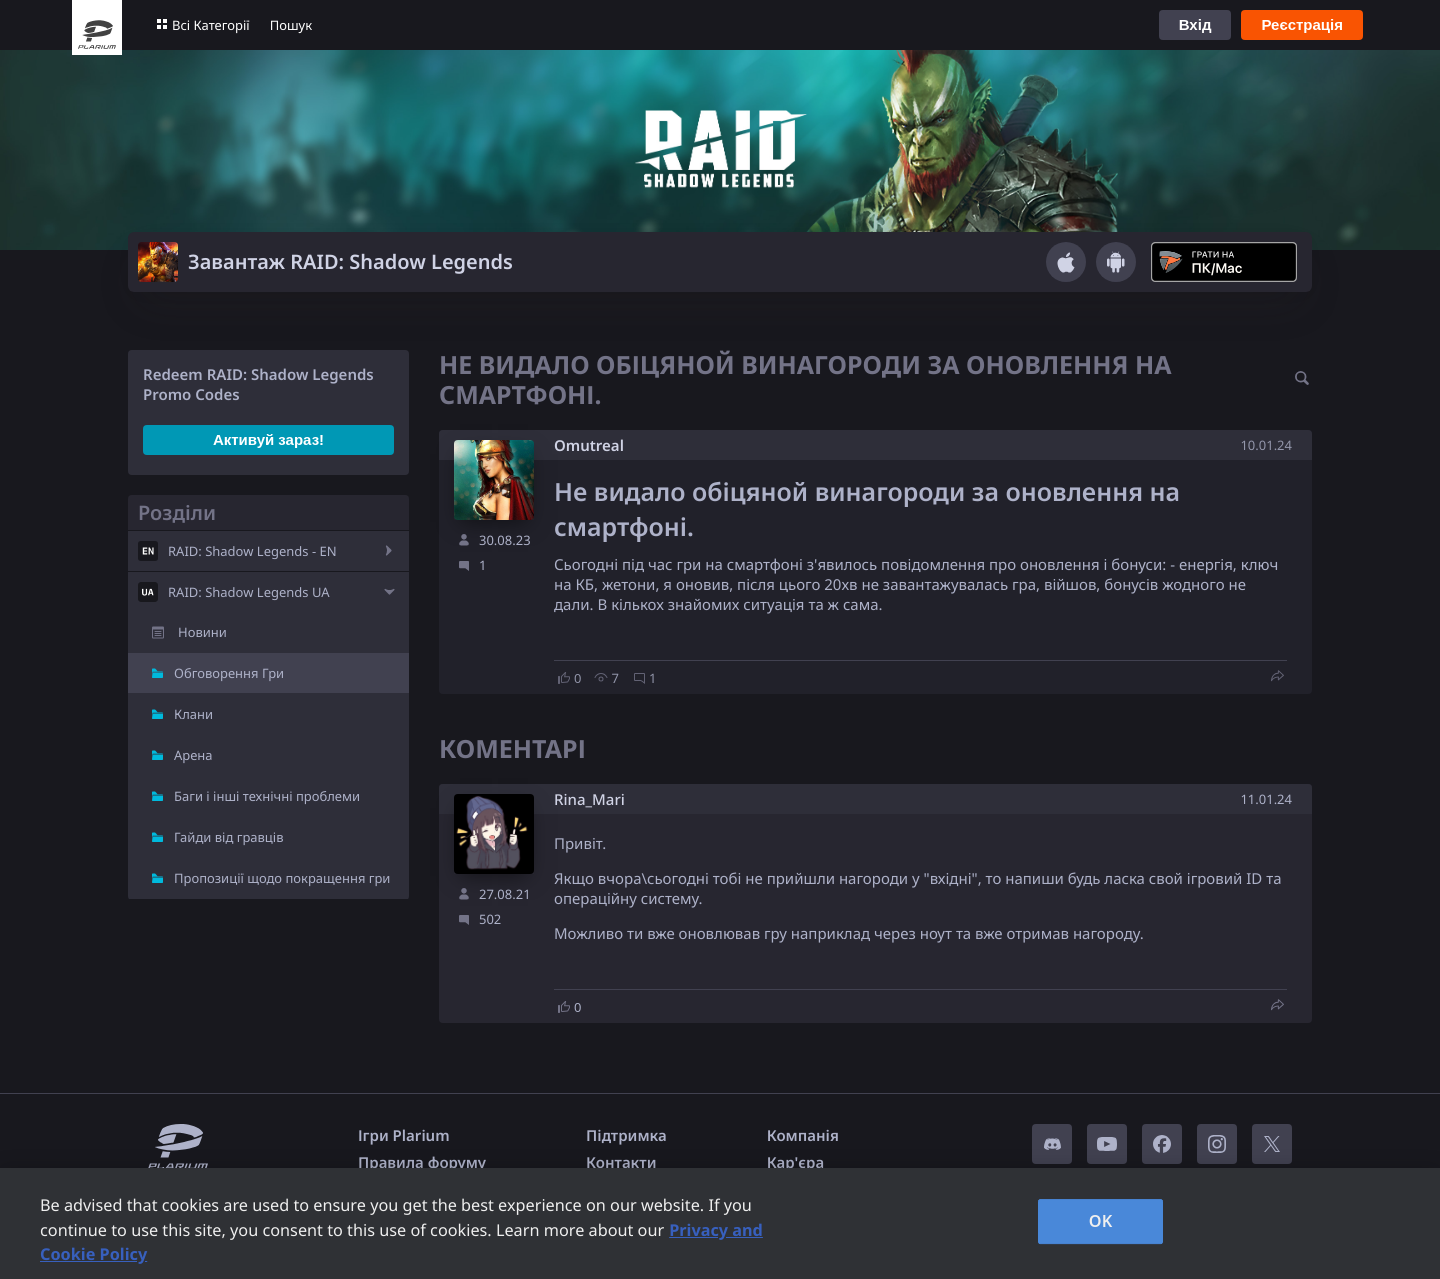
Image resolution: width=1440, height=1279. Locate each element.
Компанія (803, 1136)
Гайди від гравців (229, 837)
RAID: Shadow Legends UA (249, 592)
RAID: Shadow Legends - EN (252, 551)
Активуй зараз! (268, 439)
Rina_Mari (589, 800)
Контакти (621, 1163)
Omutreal (589, 446)
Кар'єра (795, 1163)
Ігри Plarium (404, 1136)
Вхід (1195, 24)
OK (1101, 1221)
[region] (720, 1223)
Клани (193, 714)
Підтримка (626, 1136)
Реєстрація (1302, 24)
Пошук (291, 25)
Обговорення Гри (229, 673)
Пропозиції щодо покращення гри (282, 878)
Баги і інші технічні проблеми (267, 796)
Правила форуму (422, 1163)
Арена (193, 755)
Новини (202, 632)
